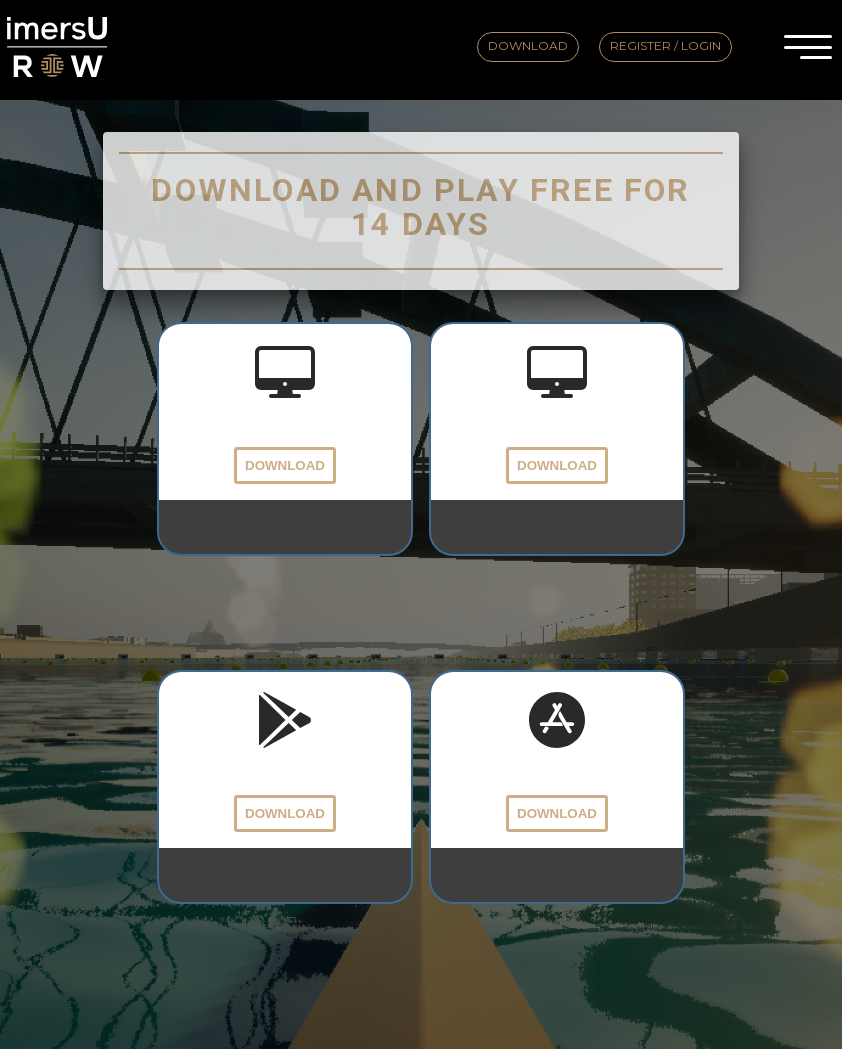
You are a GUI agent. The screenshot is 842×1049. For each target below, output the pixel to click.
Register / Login (665, 45)
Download (528, 45)
